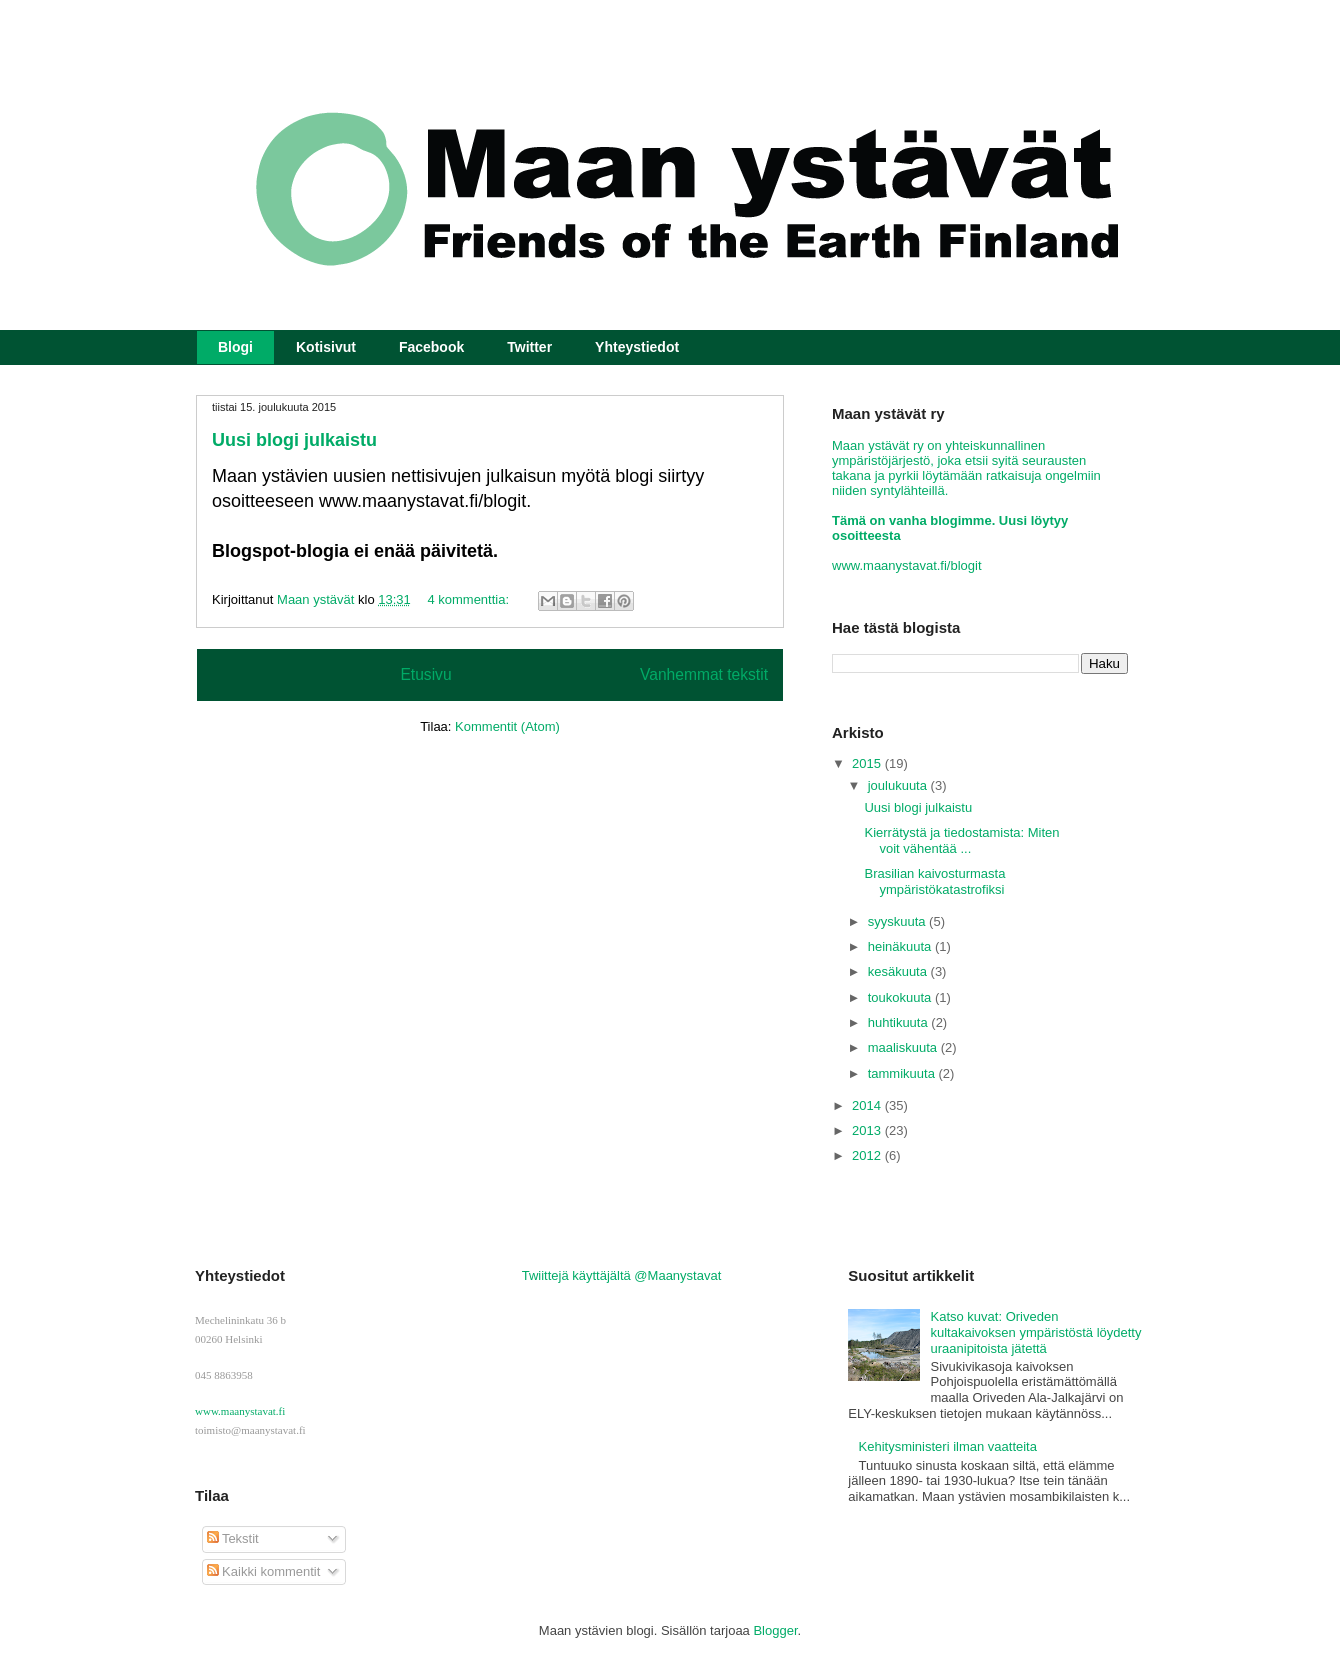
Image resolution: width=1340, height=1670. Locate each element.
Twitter (529, 347)
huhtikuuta (900, 1022)
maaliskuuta (904, 1047)
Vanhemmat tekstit (704, 674)
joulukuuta (899, 785)
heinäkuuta (901, 946)
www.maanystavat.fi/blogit (907, 565)
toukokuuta (901, 997)
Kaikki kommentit (264, 1571)
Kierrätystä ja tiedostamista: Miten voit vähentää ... (961, 840)
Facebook (431, 347)
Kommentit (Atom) (507, 726)
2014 (868, 1105)
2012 (868, 1155)
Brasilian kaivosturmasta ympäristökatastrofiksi (934, 881)
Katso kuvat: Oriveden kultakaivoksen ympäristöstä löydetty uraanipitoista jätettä (1036, 1332)
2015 (868, 763)
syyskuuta (898, 921)
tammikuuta (903, 1073)
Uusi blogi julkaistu (294, 440)
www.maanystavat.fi (240, 1411)
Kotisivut (326, 347)
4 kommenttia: (469, 599)
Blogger (775, 1630)
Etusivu (425, 674)
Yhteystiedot (637, 347)
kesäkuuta (899, 971)
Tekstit (233, 1538)
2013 (868, 1130)
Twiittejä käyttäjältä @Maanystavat (622, 1275)
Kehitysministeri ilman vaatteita (948, 1446)
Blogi (235, 347)
